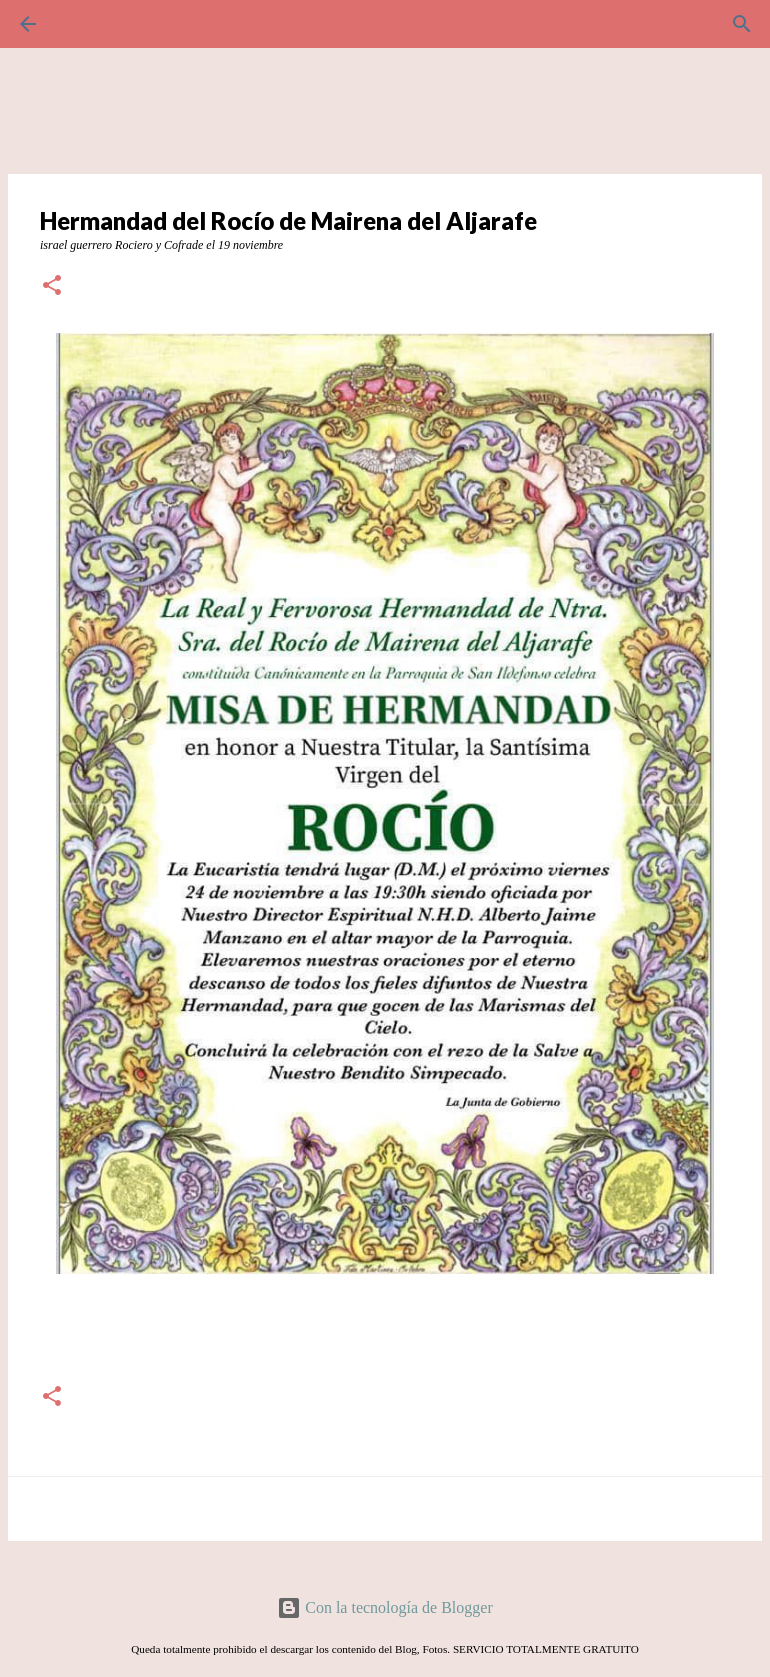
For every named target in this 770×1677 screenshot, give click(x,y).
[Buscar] (84, 24)
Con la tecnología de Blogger (385, 1607)
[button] (52, 287)
